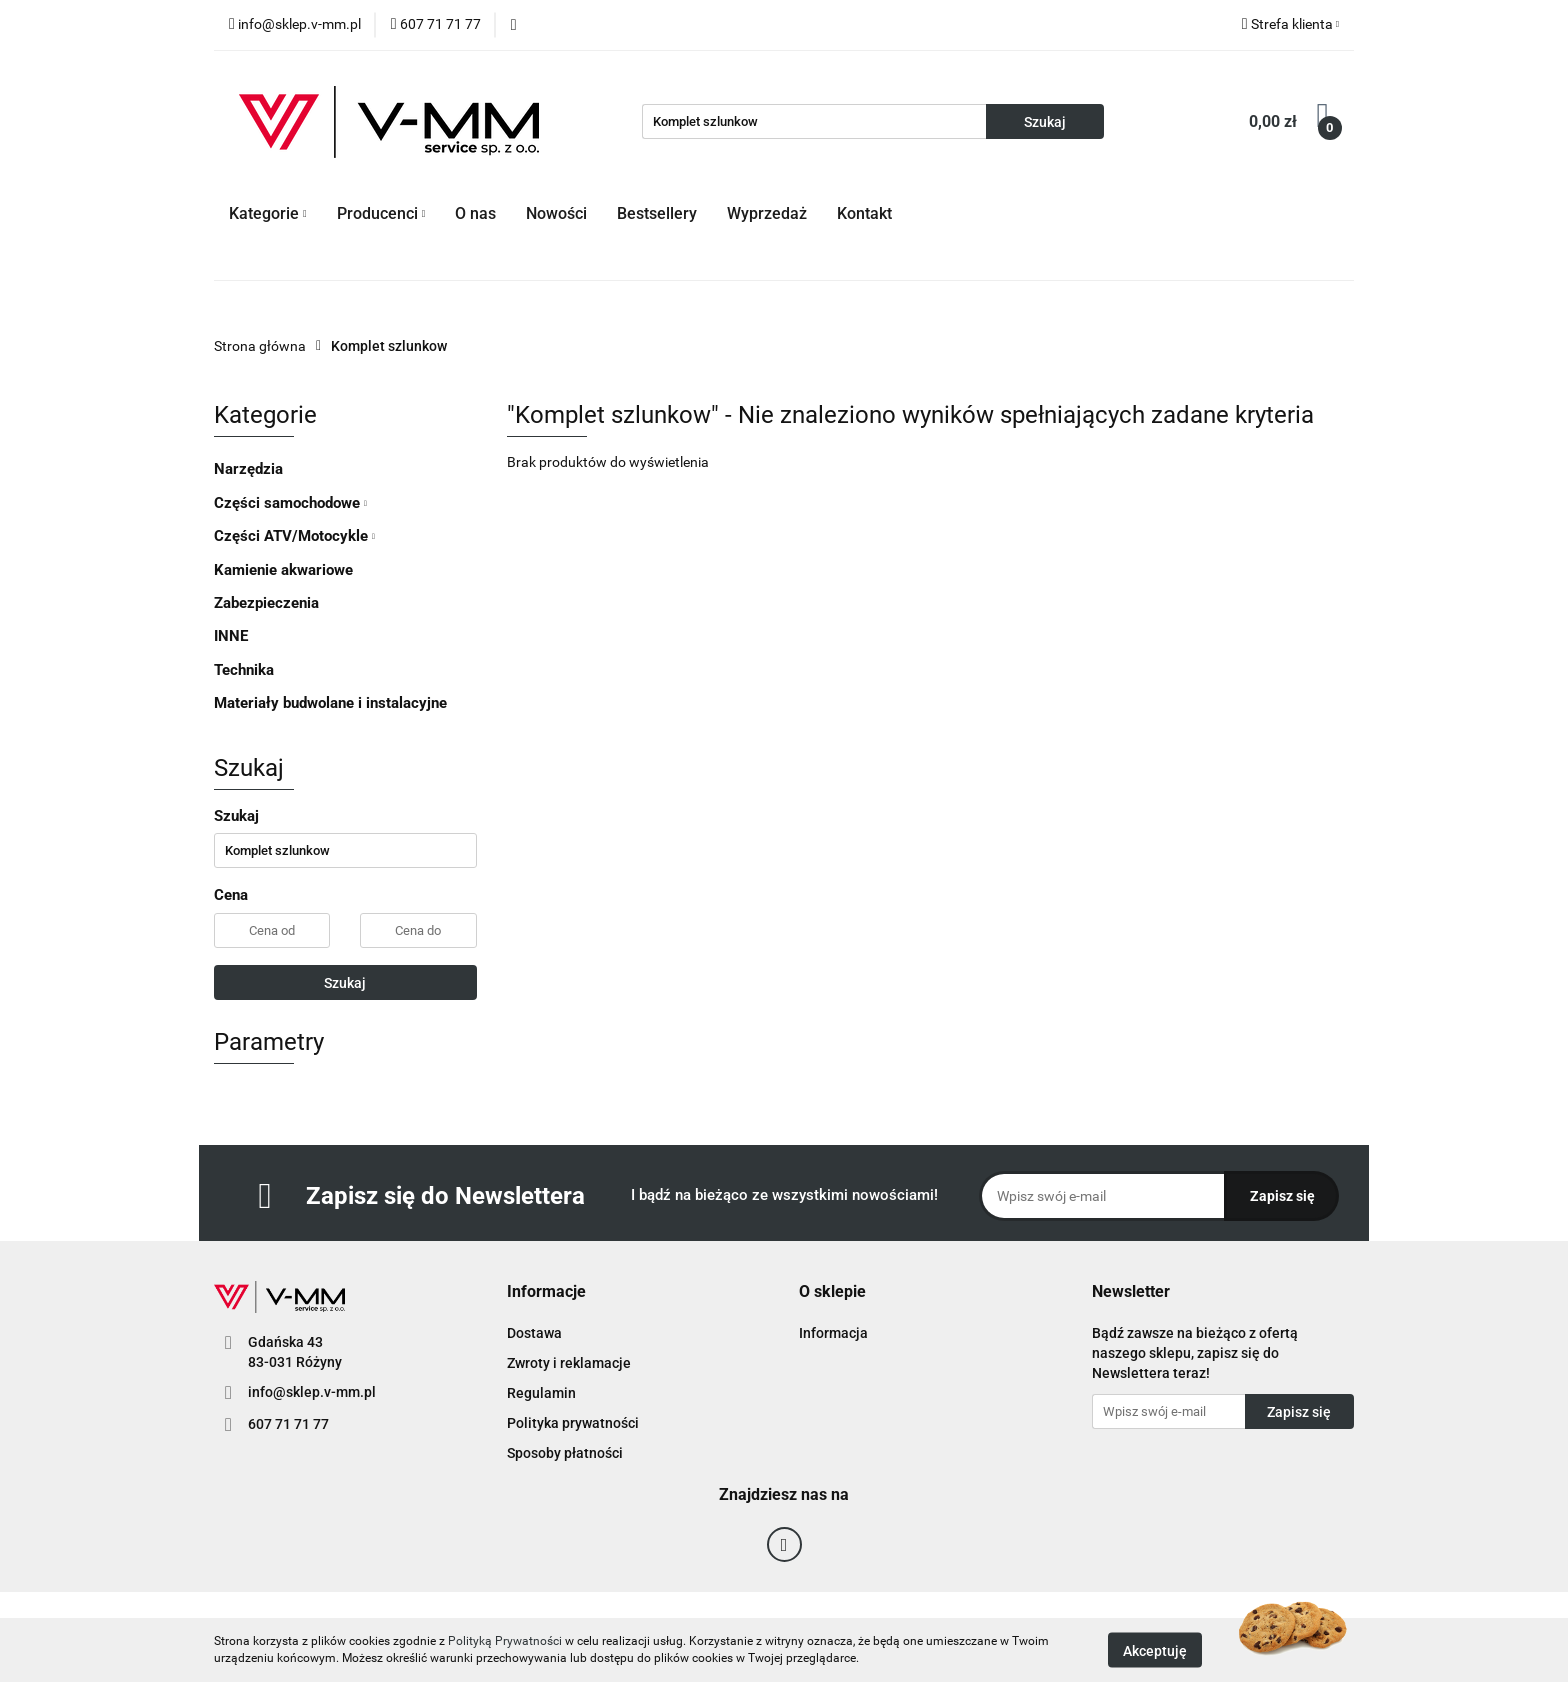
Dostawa (534, 1333)
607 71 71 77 (288, 1424)
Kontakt (864, 213)
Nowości (556, 213)
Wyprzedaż (767, 213)
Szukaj (345, 983)
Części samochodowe (290, 503)
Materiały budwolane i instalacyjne (330, 703)
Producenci (381, 213)
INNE (231, 636)
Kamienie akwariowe (283, 570)
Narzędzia (248, 469)
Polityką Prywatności (505, 1641)
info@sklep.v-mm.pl (312, 1392)
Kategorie (268, 213)
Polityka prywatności (573, 1423)
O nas (475, 213)
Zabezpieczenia (266, 603)
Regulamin (541, 1393)
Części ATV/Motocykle (294, 536)
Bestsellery (657, 213)
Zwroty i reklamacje (569, 1363)
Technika (244, 670)
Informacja (833, 1333)
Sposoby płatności (565, 1453)
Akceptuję (1155, 1650)
